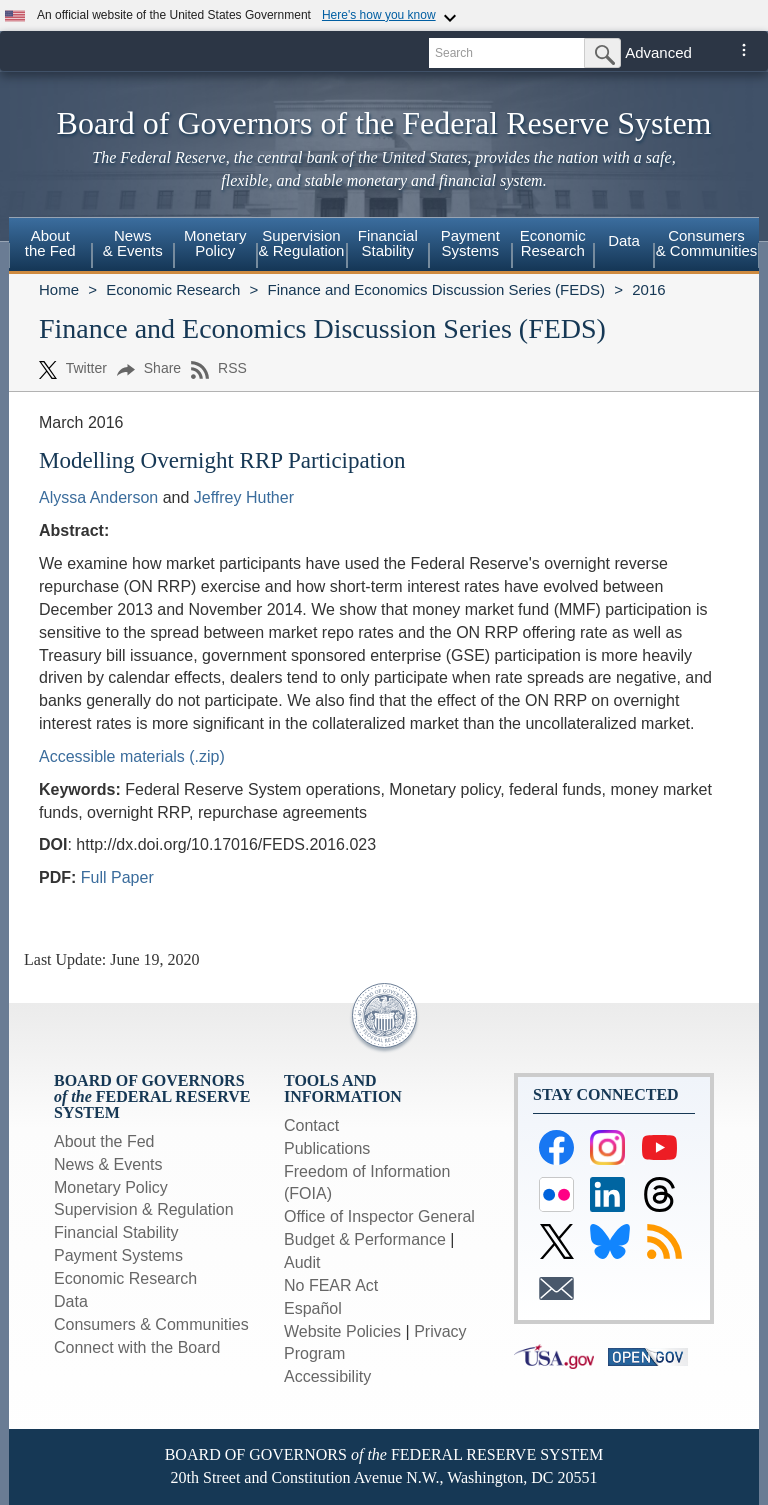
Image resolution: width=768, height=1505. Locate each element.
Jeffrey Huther (244, 497)
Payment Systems (118, 1255)
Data (624, 240)
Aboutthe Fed (50, 243)
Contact (311, 1125)
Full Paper (117, 877)
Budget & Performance (365, 1239)
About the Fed (104, 1141)
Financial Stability (116, 1232)
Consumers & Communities (707, 243)
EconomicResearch (553, 243)
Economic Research (173, 289)
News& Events (133, 243)
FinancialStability (388, 243)
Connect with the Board (137, 1347)
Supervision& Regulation (302, 243)
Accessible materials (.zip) (132, 756)
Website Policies (342, 1331)
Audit (302, 1262)
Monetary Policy (111, 1187)
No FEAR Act (331, 1285)
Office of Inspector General (379, 1216)
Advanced (658, 52)
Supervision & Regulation (144, 1209)
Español (313, 1308)
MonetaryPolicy (215, 243)
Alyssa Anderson (98, 497)
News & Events (108, 1164)
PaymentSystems (470, 243)
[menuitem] (50, 246)
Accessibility (327, 1376)
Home (59, 289)
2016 (648, 289)
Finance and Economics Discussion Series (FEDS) (436, 289)
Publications (327, 1148)
